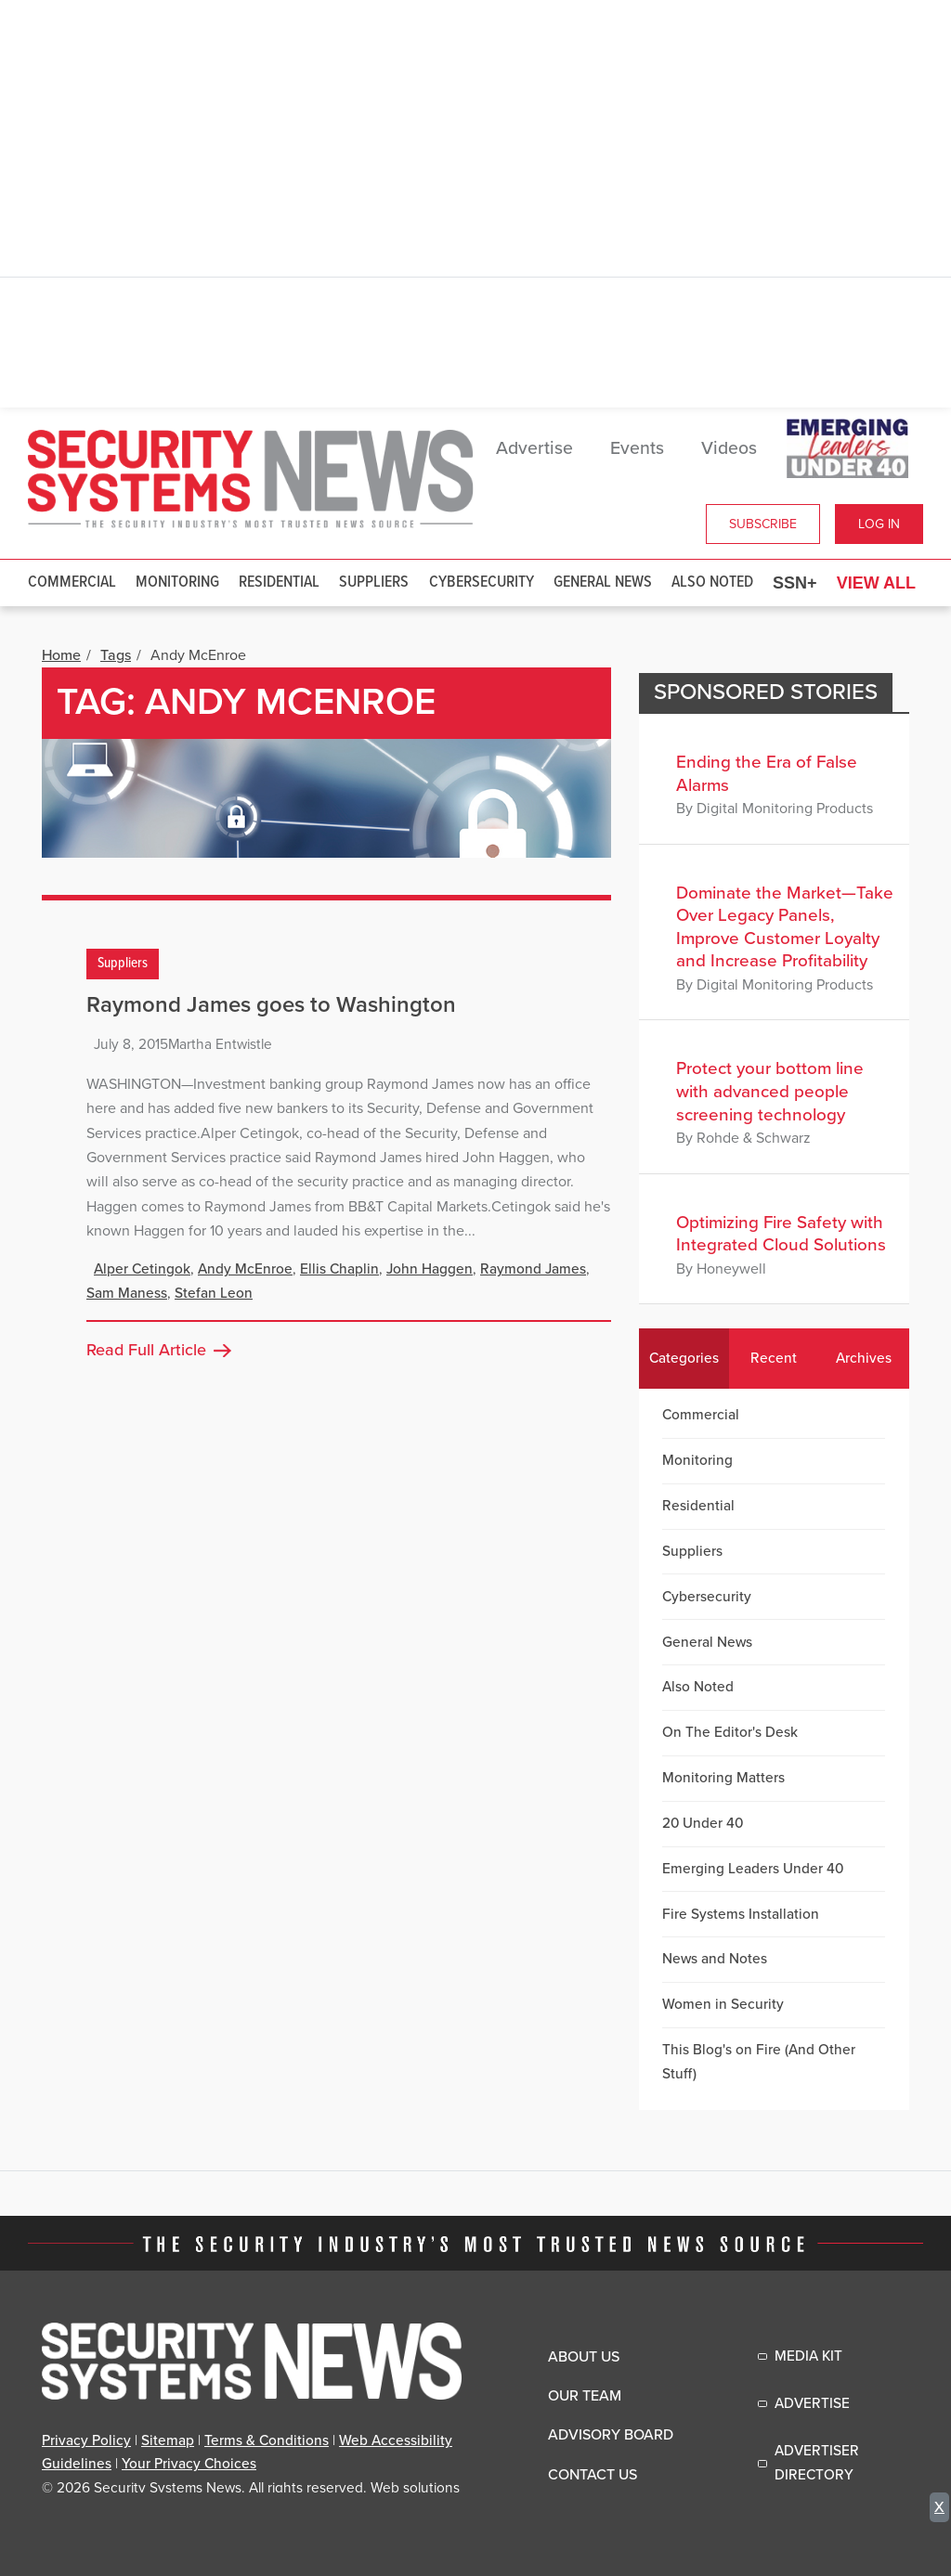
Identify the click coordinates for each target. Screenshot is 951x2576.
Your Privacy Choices (189, 2463)
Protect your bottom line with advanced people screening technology (770, 1091)
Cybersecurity (481, 582)
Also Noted (712, 582)
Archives (864, 1358)
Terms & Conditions (266, 2440)
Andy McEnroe (245, 1269)
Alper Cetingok (142, 1269)
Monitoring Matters (723, 1777)
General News (603, 582)
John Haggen (429, 1269)
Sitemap (167, 2440)
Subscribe (763, 524)
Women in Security (723, 2004)
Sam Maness (126, 1293)
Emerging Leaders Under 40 (752, 1868)
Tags (115, 655)
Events (637, 448)
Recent (773, 1358)
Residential (279, 582)
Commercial (72, 582)
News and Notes (714, 1958)
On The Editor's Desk (730, 1732)
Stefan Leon (214, 1293)
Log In (879, 524)
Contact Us (592, 2475)
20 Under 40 (702, 1823)
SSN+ (795, 583)
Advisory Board (610, 2435)
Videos (729, 448)
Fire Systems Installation (740, 1914)
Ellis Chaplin (339, 1269)
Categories (684, 1358)
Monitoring (177, 582)
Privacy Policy (86, 2440)
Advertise (534, 448)
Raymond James (533, 1269)
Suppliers (374, 582)
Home (61, 655)
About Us (583, 2357)
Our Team (584, 2396)
